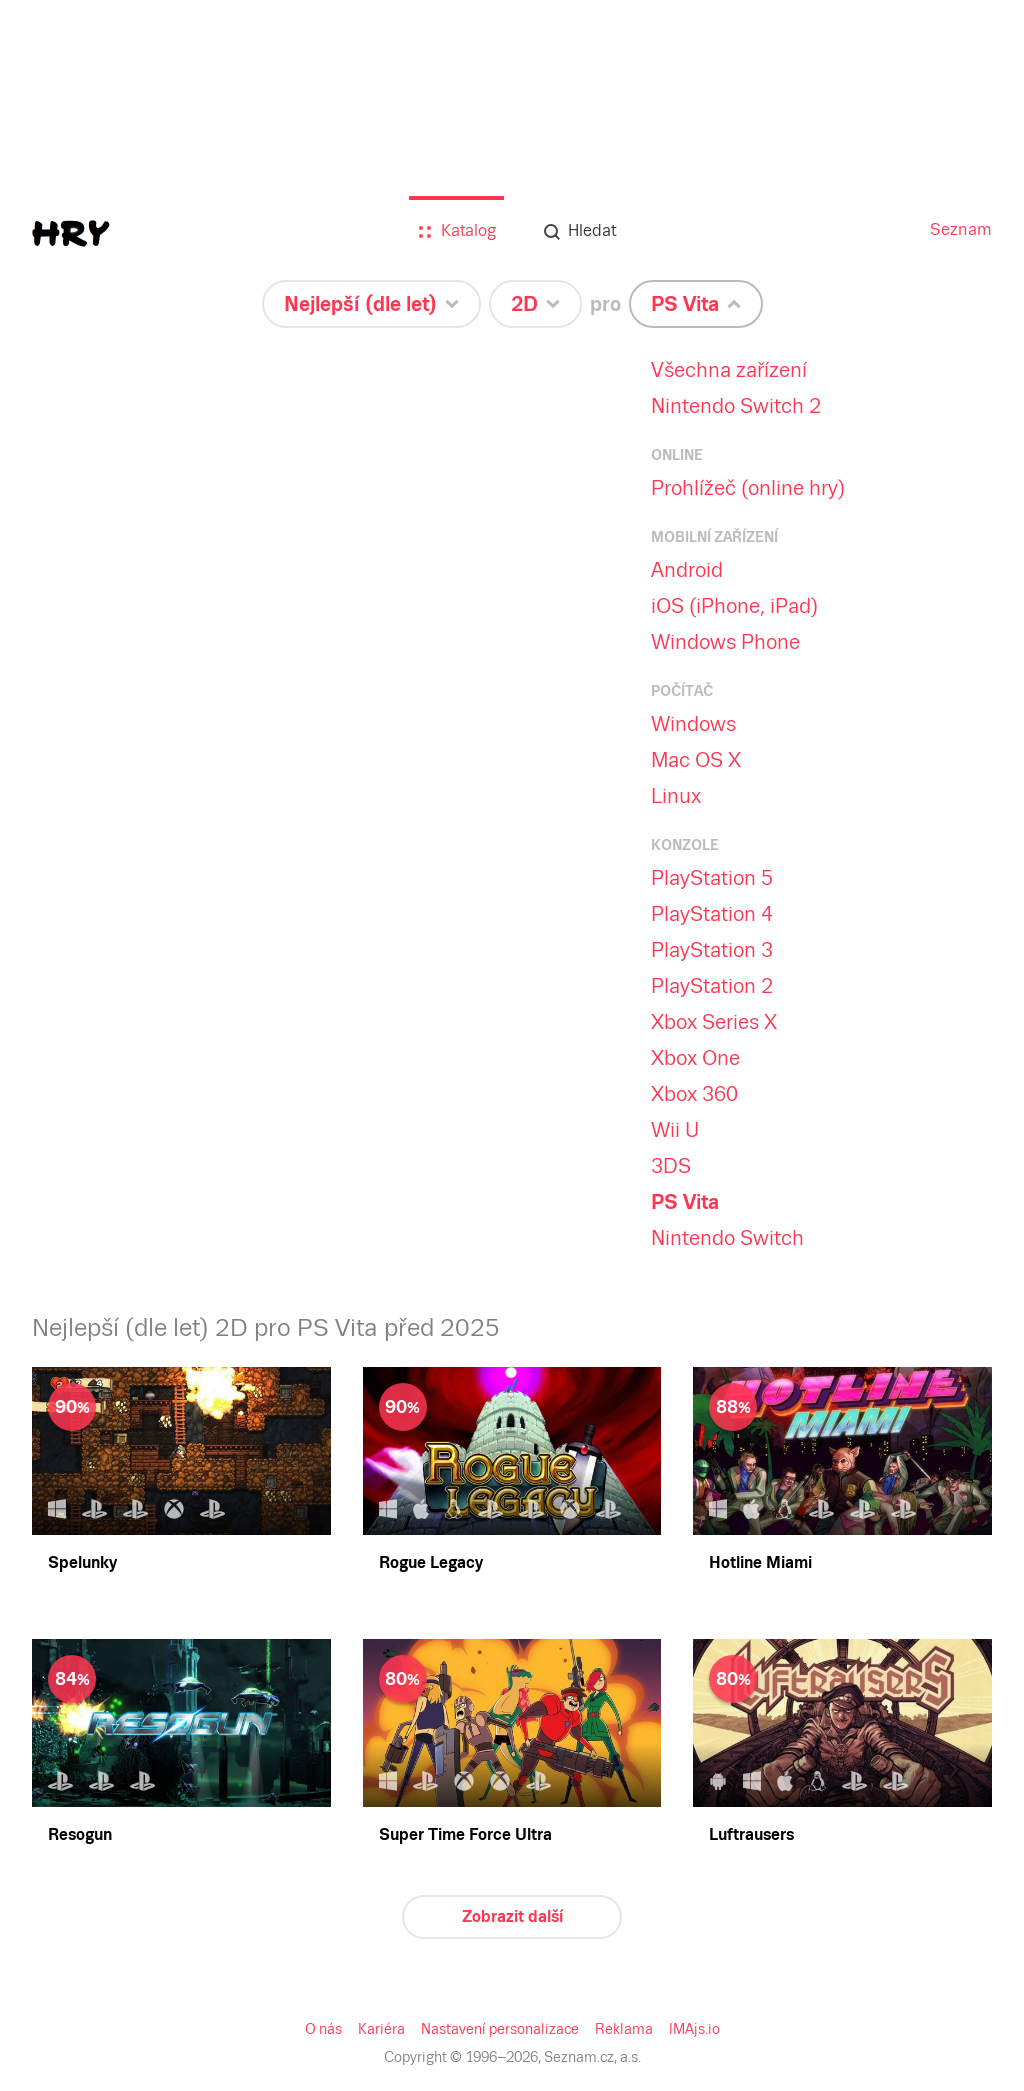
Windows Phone (725, 642)
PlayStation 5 (712, 878)
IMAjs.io (694, 2029)
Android (687, 570)
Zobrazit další (512, 1916)
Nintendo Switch (727, 1238)
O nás (323, 2029)
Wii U (675, 1130)
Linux (676, 796)
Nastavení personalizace (500, 2029)
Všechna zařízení (729, 370)
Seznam (961, 229)
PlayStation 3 (712, 950)
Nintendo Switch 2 (736, 406)
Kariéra (381, 2029)
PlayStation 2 (712, 986)
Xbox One (695, 1058)
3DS (671, 1166)
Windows (693, 724)
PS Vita (685, 1202)
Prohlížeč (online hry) (748, 488)
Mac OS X (696, 760)
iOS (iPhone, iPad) (734, 606)
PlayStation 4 (712, 914)
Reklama (624, 2029)
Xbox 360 (694, 1094)
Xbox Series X (714, 1022)
